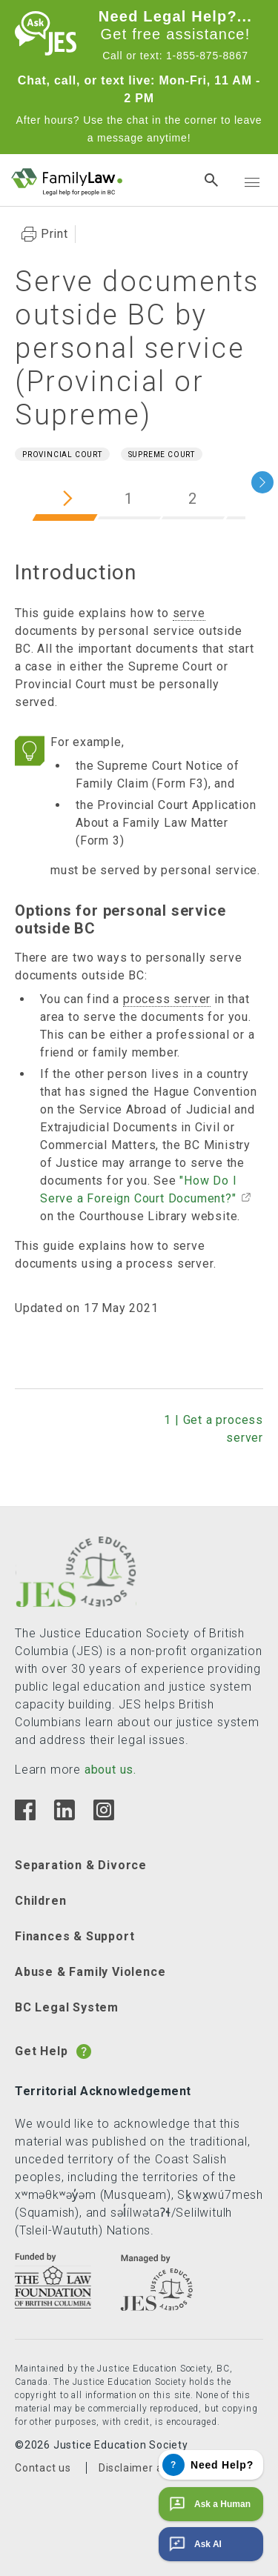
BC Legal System (67, 2007)
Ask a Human (208, 2504)
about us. (110, 1770)
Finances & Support (74, 1936)
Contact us (43, 2468)
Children (40, 1901)
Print (54, 234)
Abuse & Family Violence (90, 1972)
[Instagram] (103, 1816)
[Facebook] (25, 1816)
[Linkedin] (64, 1816)
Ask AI (194, 2544)
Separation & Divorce (81, 1865)
